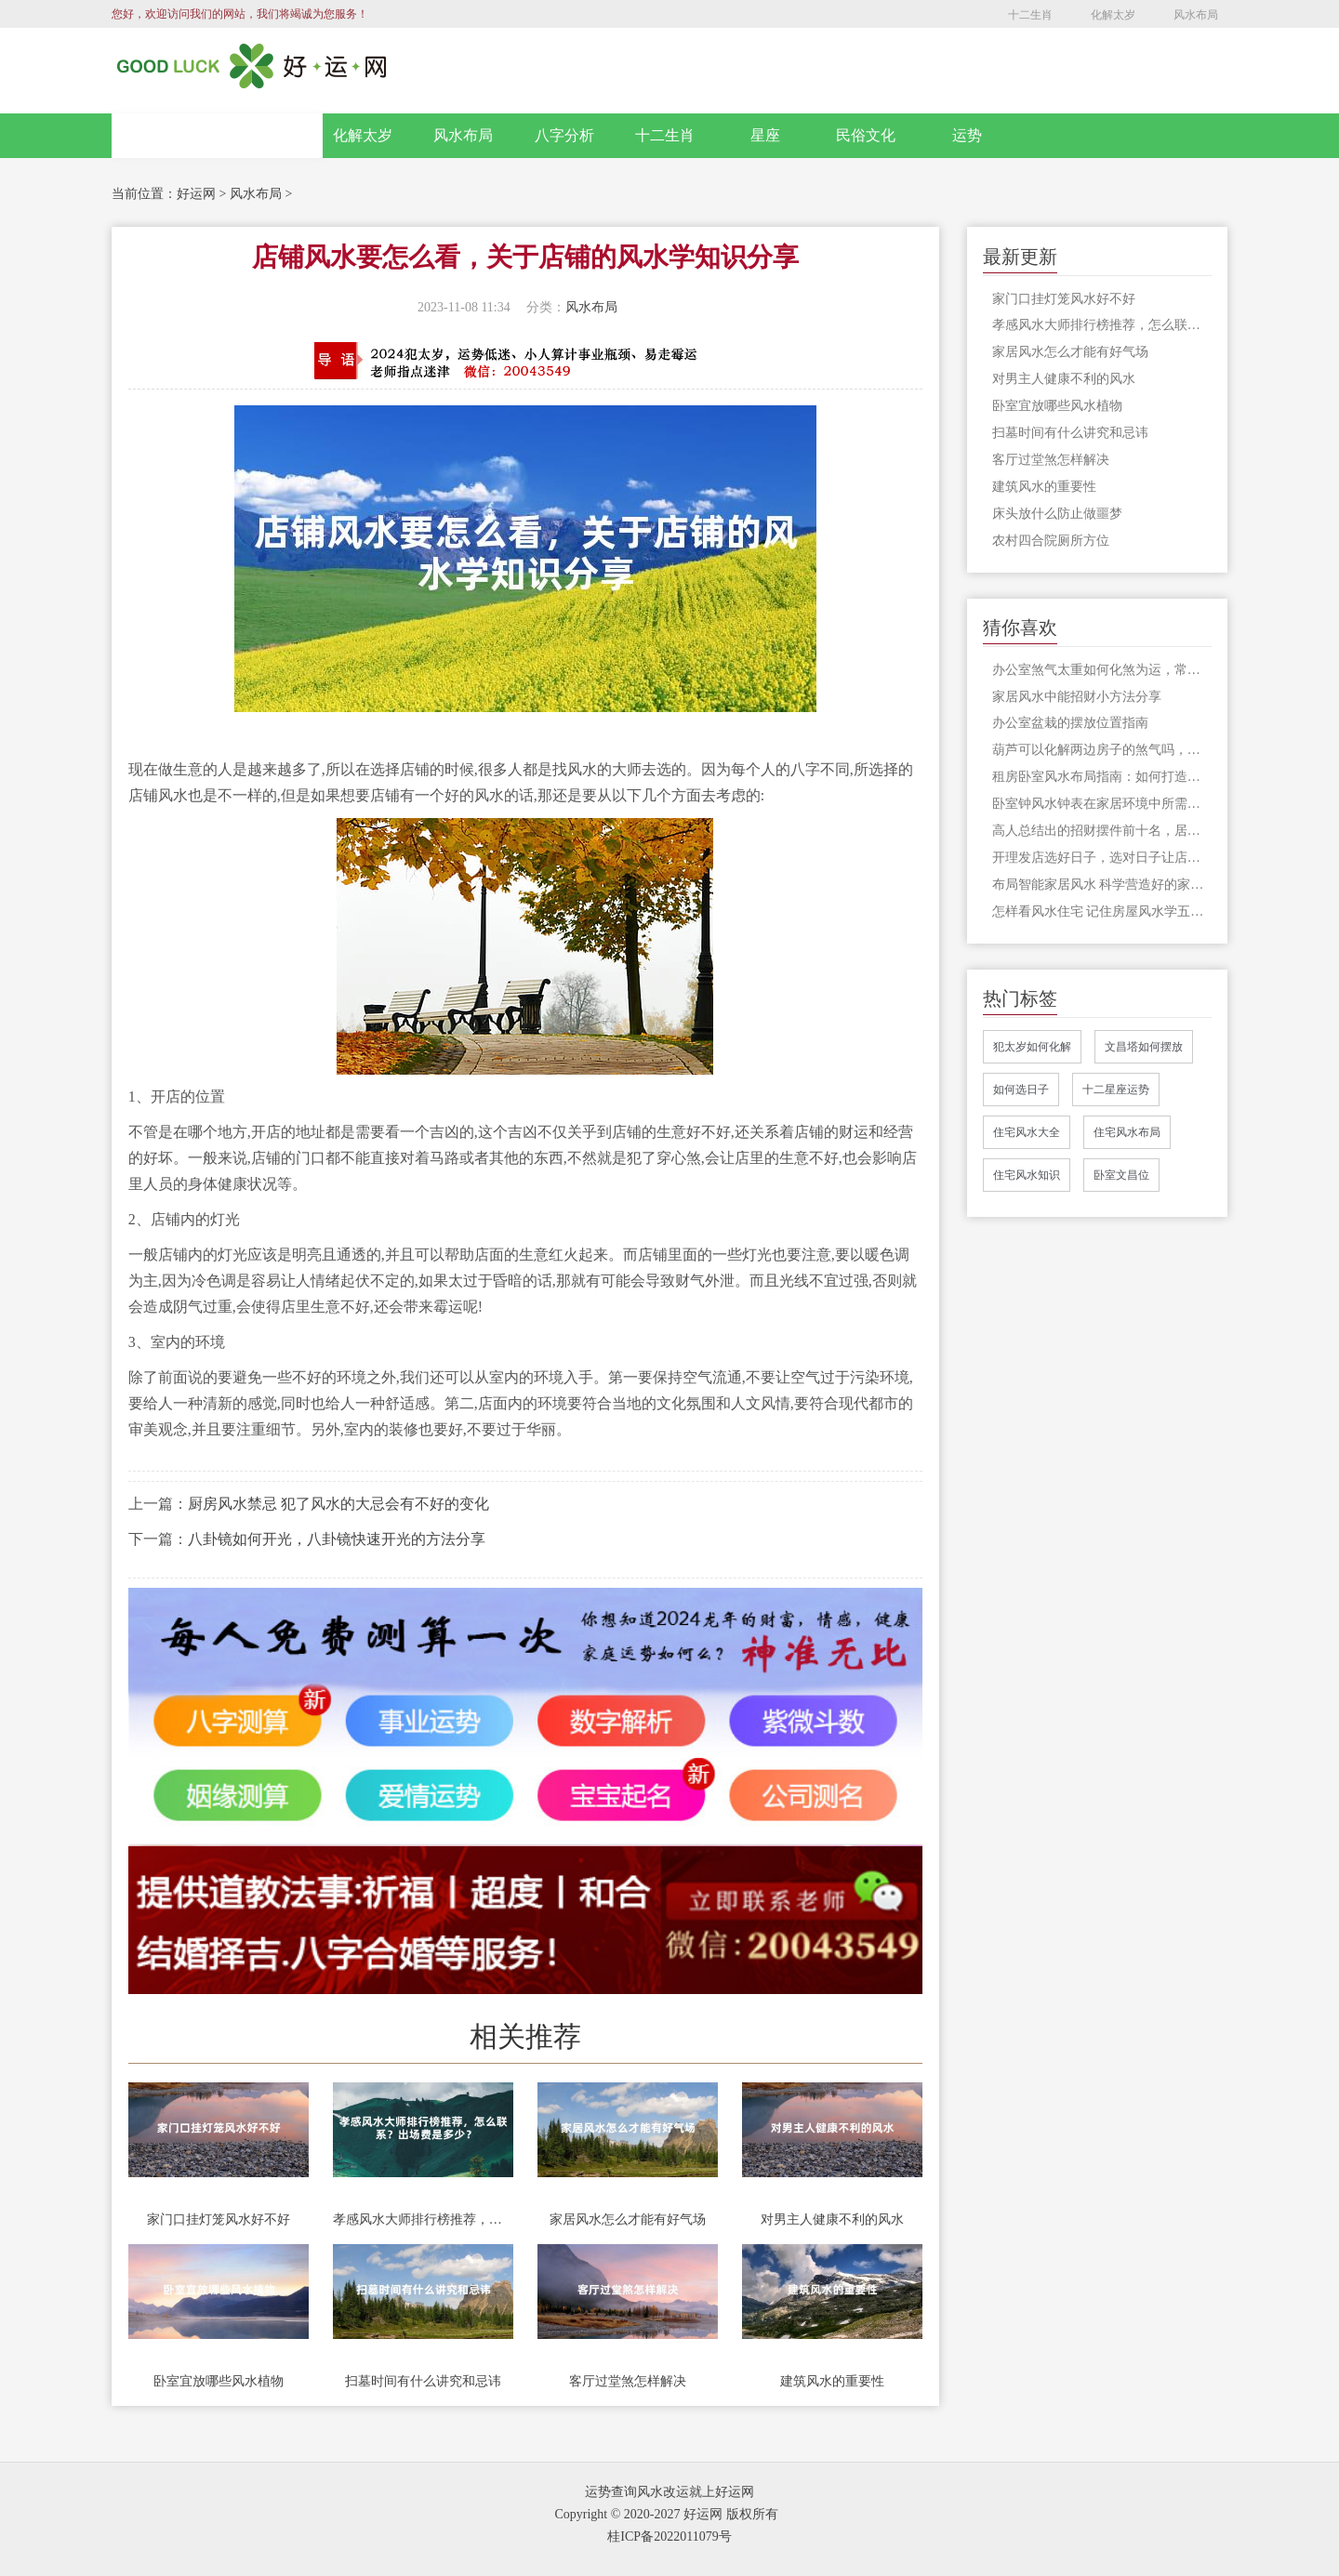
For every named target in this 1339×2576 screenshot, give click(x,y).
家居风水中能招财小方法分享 (1076, 697)
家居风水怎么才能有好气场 (628, 2219)
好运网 (196, 194)
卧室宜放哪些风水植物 (218, 2381)
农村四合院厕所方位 (1050, 541)
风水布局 (1195, 14)
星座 (765, 135)
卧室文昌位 (1121, 1175)
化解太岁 (1113, 14)
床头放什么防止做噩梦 (1057, 514)
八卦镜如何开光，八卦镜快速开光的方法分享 (336, 1539)
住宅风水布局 (1127, 1132)
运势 (967, 135)
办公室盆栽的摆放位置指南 (1070, 723)
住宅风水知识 (1026, 1175)
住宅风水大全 (1026, 1132)
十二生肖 (1030, 14)
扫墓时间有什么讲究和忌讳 (423, 2381)
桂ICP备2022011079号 (669, 2536)
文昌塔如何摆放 (1144, 1046)
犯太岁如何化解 (1032, 1046)
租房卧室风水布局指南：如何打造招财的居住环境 (1102, 777)
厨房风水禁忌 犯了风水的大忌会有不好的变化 (338, 1504)
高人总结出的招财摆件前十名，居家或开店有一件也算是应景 (1102, 831)
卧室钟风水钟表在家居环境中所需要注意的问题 (1102, 804)
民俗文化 (865, 135)
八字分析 (564, 135)
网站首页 (217, 135)
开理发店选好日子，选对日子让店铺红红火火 (1102, 858)
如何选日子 (1021, 1089)
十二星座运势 (1115, 1089)
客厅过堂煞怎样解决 (627, 2381)
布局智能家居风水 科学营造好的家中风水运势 (1102, 885)
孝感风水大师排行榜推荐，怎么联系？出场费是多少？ (423, 2219)
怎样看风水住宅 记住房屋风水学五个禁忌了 (1102, 911)
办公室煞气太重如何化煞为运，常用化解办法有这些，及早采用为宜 (1102, 670)
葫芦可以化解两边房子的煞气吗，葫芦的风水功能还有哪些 (1102, 750)
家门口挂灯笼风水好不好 (218, 2219)
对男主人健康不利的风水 (832, 2219)
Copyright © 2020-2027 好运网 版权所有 (665, 2514)
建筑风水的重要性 (832, 2381)
